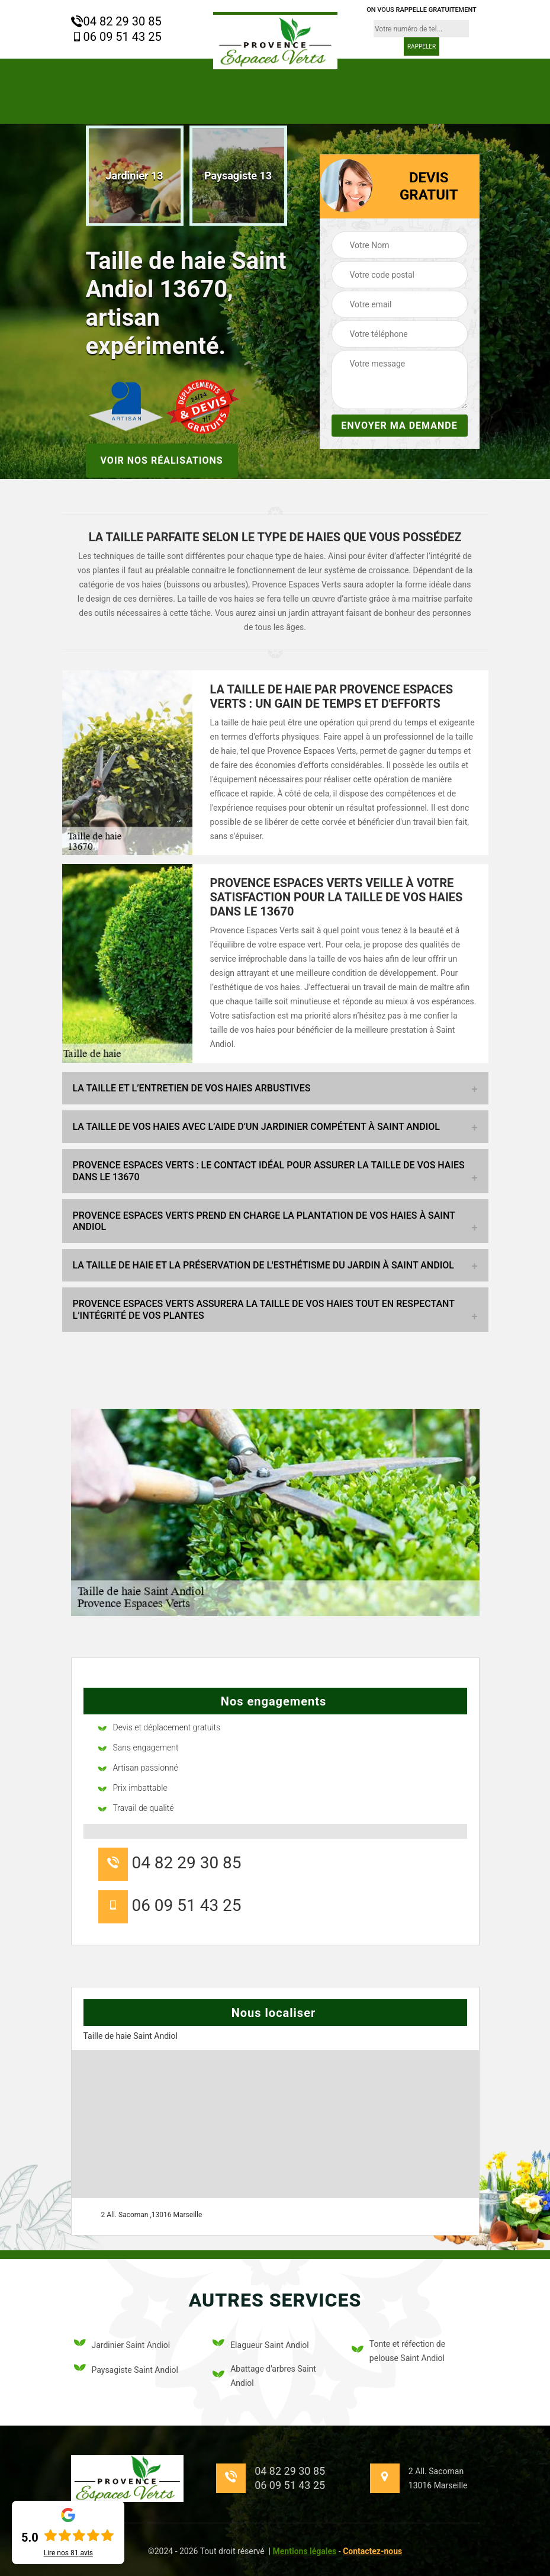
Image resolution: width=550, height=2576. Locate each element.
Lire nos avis (68, 2553)
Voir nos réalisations (162, 459)
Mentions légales (305, 2551)
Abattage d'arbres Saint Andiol (264, 2376)
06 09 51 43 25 (116, 37)
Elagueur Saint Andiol (261, 2345)
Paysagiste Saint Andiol (126, 2370)
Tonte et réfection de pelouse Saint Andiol (398, 2351)
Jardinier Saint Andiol (122, 2345)
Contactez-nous (372, 2551)
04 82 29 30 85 (116, 21)
